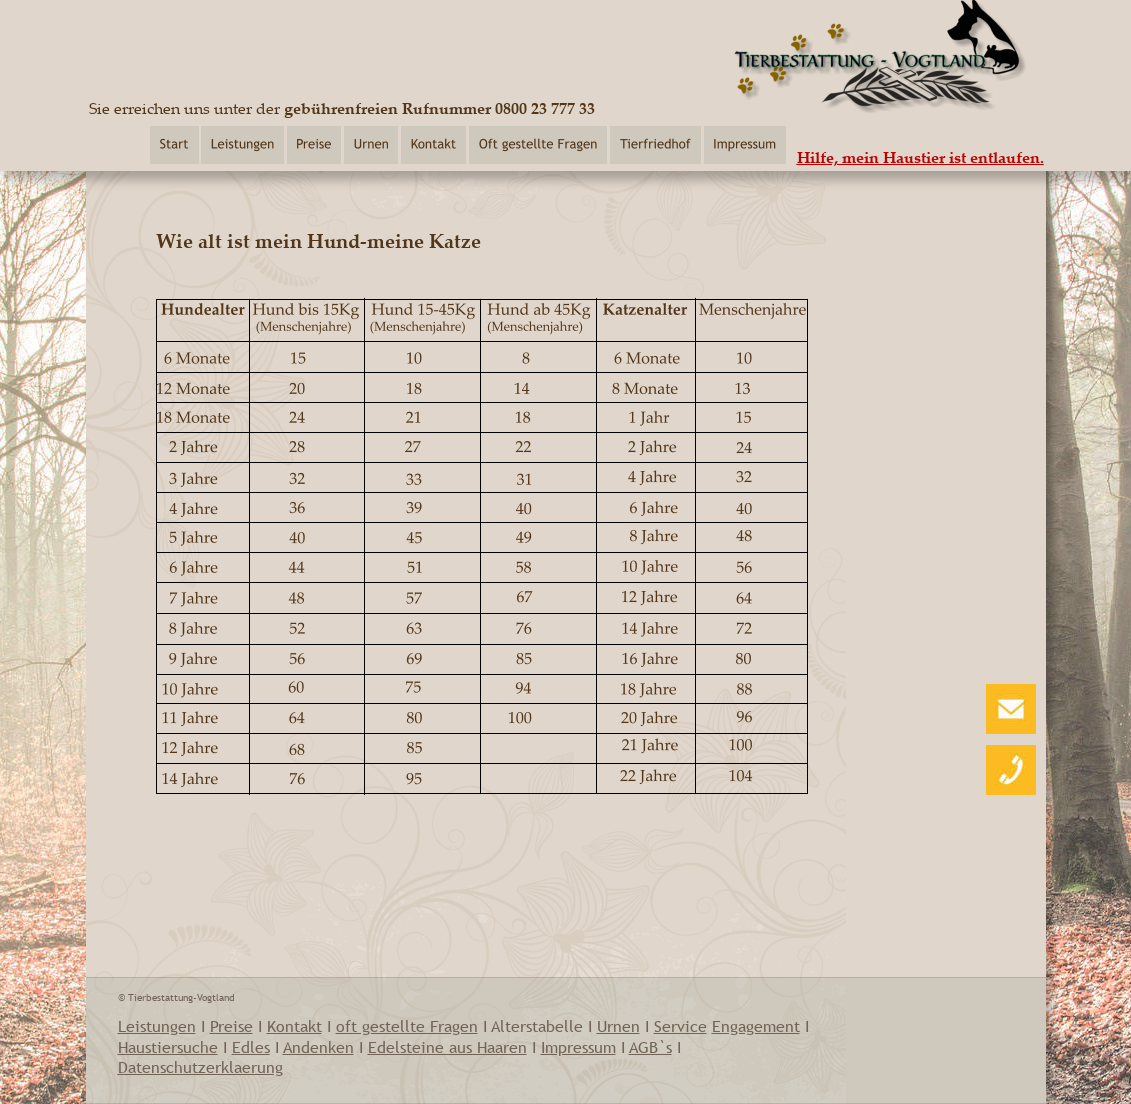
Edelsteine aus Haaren (447, 1047)
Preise (231, 1026)
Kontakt (294, 1026)
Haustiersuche (168, 1047)
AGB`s (650, 1047)
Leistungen (157, 1026)
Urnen (618, 1026)
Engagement (756, 1026)
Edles (251, 1047)
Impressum (578, 1047)
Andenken (318, 1047)
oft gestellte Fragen (407, 1026)
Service (680, 1026)
